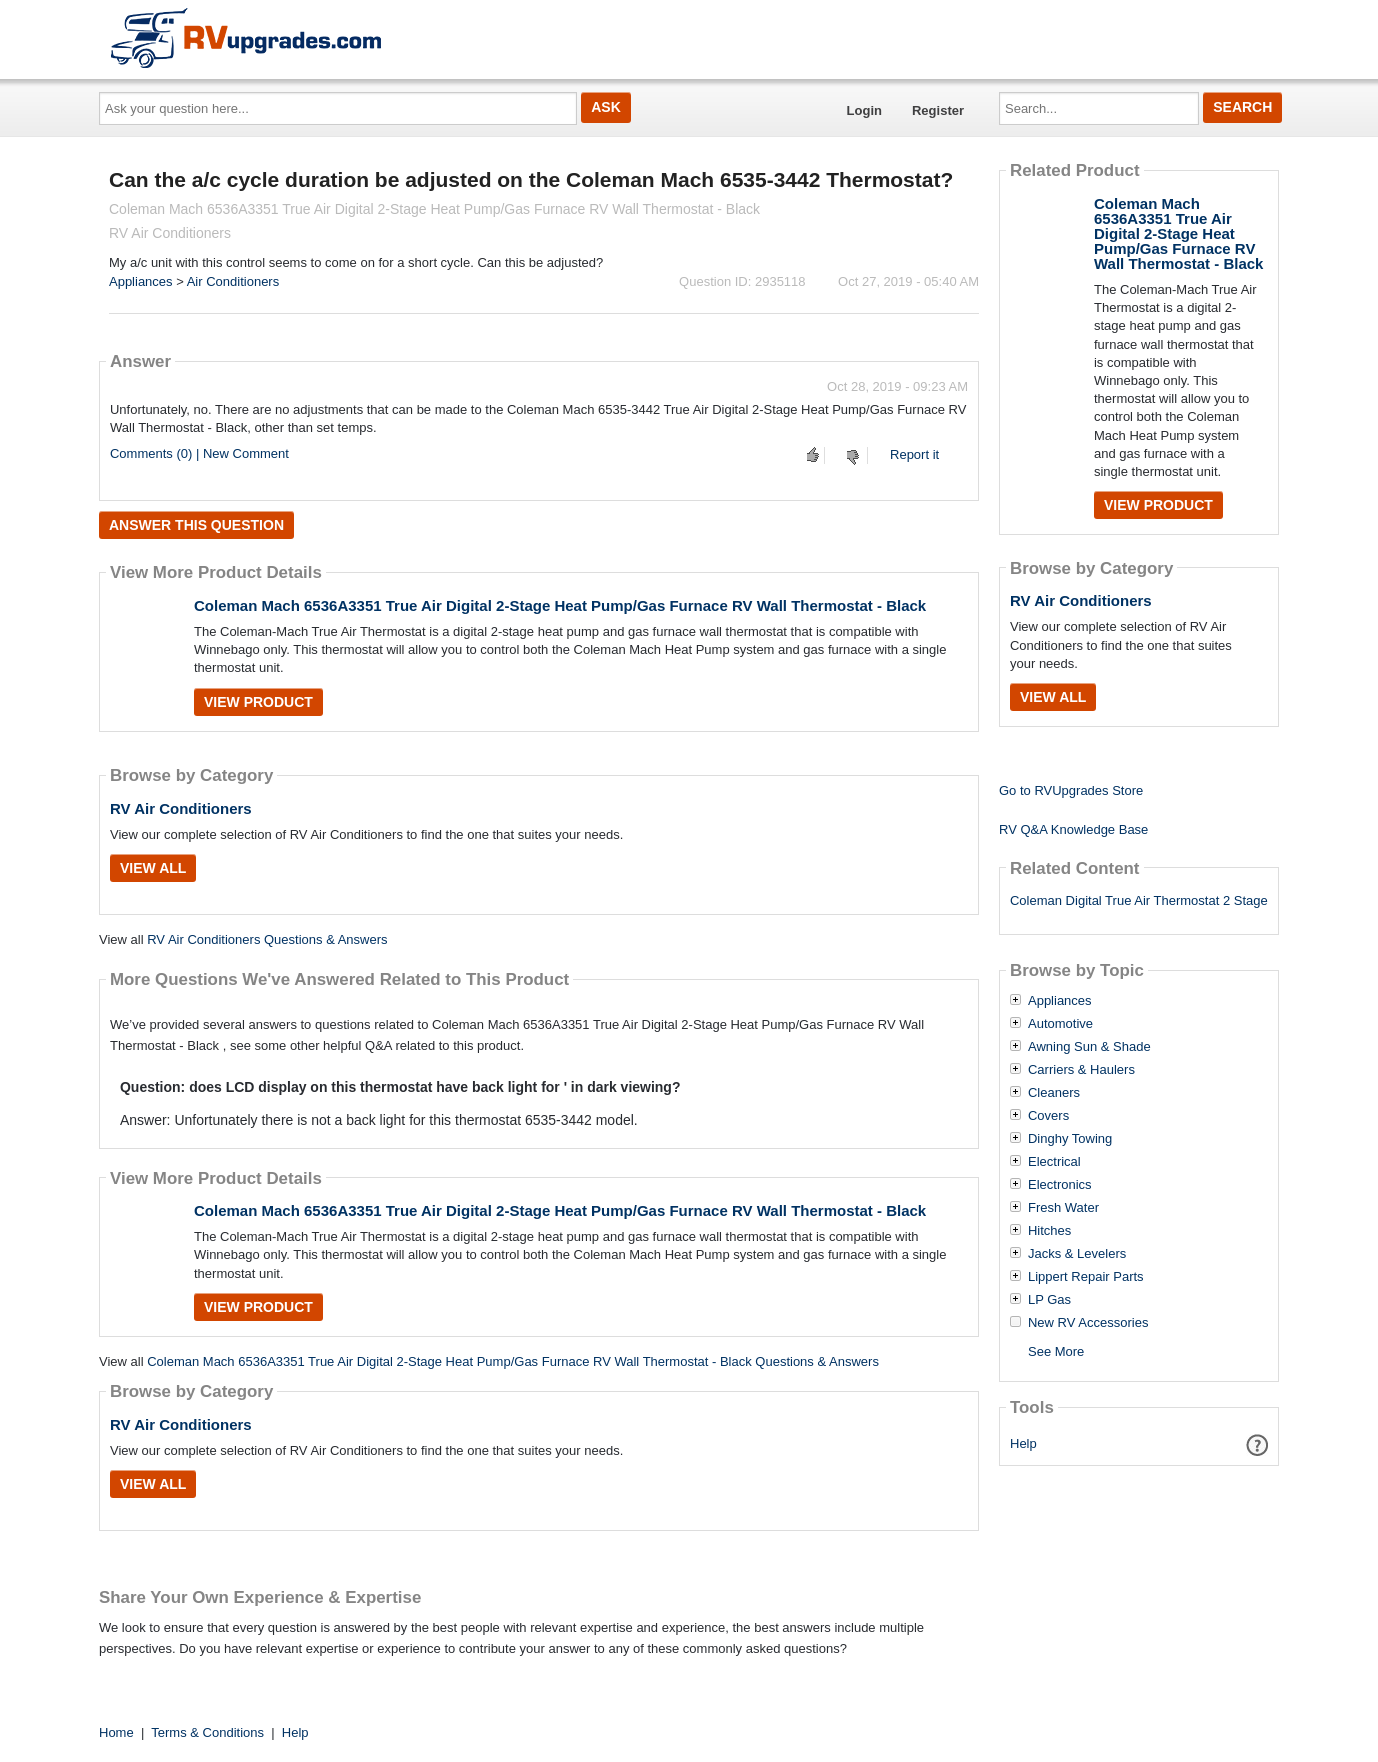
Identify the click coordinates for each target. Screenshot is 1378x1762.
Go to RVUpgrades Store (1071, 790)
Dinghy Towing (1070, 1139)
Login (864, 110)
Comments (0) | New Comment (199, 453)
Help (1023, 1443)
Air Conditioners (233, 281)
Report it (914, 454)
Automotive (1060, 1024)
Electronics (1060, 1185)
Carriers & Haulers (1081, 1070)
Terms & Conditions (207, 1732)
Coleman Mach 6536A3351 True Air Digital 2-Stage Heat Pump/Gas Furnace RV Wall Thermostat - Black (560, 605)
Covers (1048, 1116)
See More (1056, 1351)
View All (153, 868)
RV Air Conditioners (181, 808)
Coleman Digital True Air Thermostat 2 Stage (1139, 900)
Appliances (141, 281)
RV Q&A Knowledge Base (1073, 829)
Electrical (1054, 1162)
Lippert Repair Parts (1086, 1277)
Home (116, 1732)
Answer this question (196, 525)
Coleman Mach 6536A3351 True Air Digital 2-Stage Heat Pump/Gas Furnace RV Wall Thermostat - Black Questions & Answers (513, 1361)
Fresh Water (1063, 1208)
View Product (258, 702)
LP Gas (1049, 1300)
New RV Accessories (1088, 1323)
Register (938, 110)
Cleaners (1054, 1093)
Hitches (1049, 1231)
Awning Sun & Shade (1089, 1047)
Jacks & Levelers (1077, 1254)
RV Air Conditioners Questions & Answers (267, 939)
